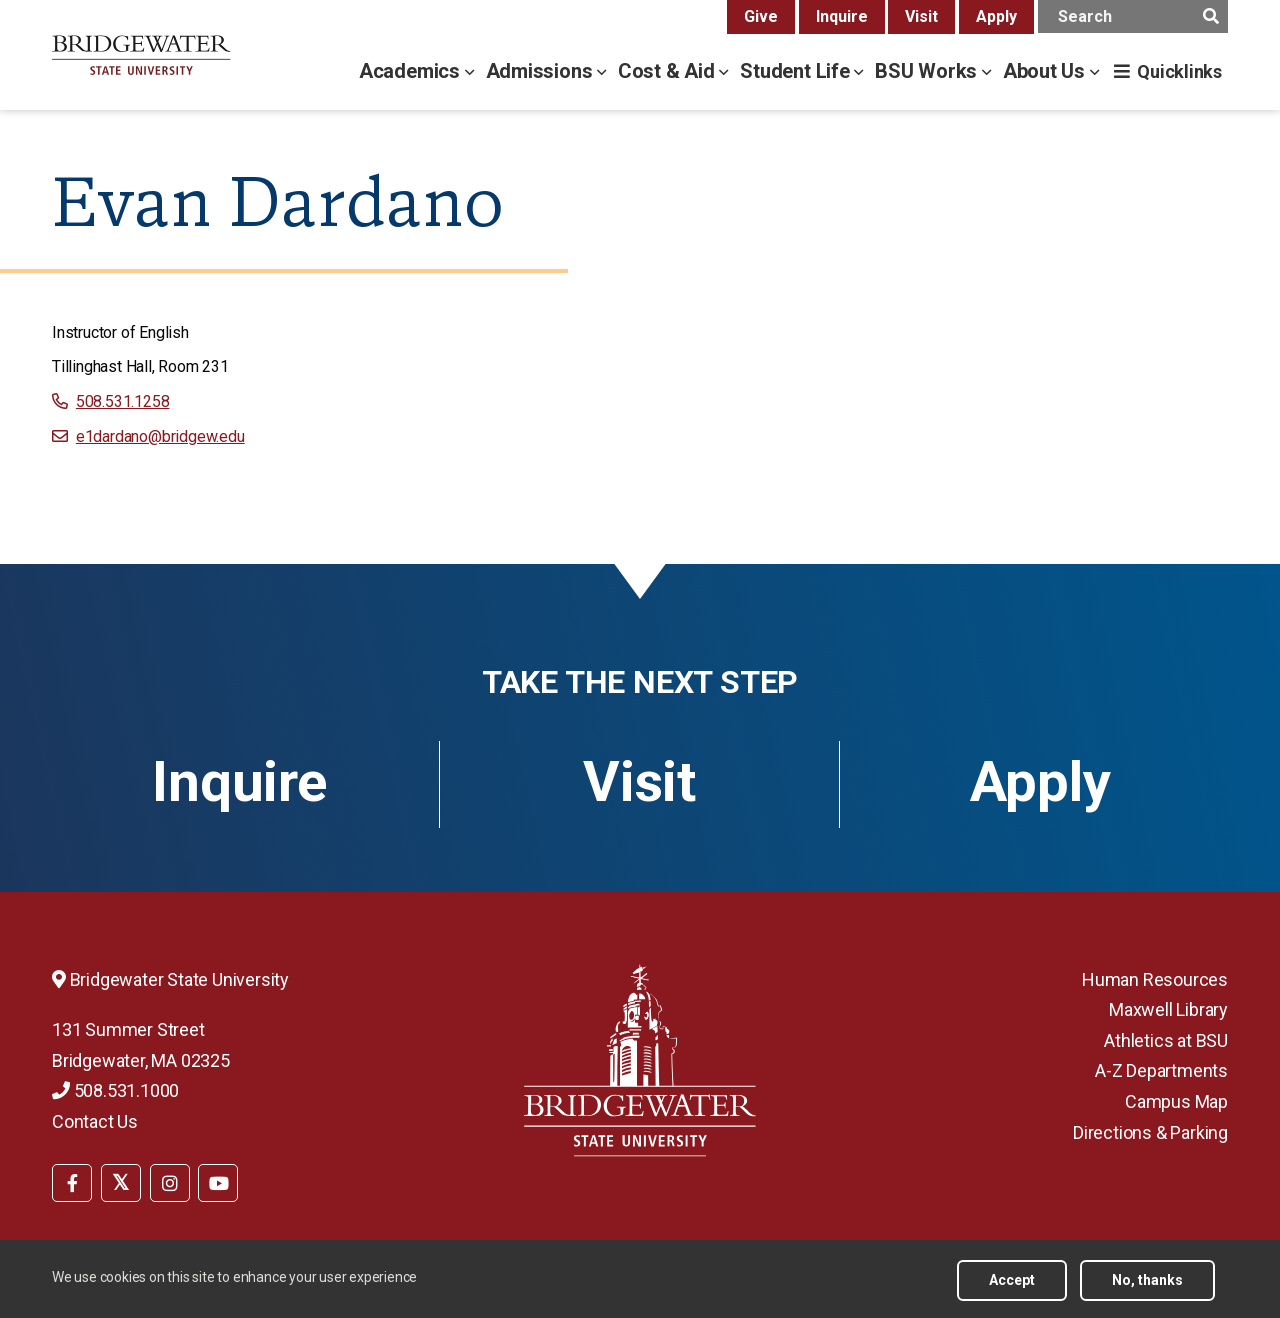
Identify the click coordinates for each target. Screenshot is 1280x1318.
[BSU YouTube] (218, 1183)
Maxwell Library (1168, 1009)
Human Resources (1155, 979)
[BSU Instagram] (170, 1183)
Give (761, 16)
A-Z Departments (1161, 1070)
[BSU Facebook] (72, 1183)
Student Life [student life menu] (797, 71)
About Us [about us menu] (1046, 71)
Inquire (842, 16)
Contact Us (95, 1121)
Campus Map (1176, 1101)
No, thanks (1147, 1280)
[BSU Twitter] (121, 1183)
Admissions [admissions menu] (542, 71)
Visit (921, 16)
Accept (1012, 1280)
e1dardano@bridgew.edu (160, 436)
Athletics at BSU (1166, 1040)
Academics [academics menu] (412, 71)
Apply (996, 16)
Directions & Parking (1150, 1132)
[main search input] (1133, 16)
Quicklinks (1179, 71)
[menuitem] (72, 1181)
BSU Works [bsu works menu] (928, 71)
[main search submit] (1210, 16)
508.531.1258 (123, 401)
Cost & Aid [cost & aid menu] (669, 71)
